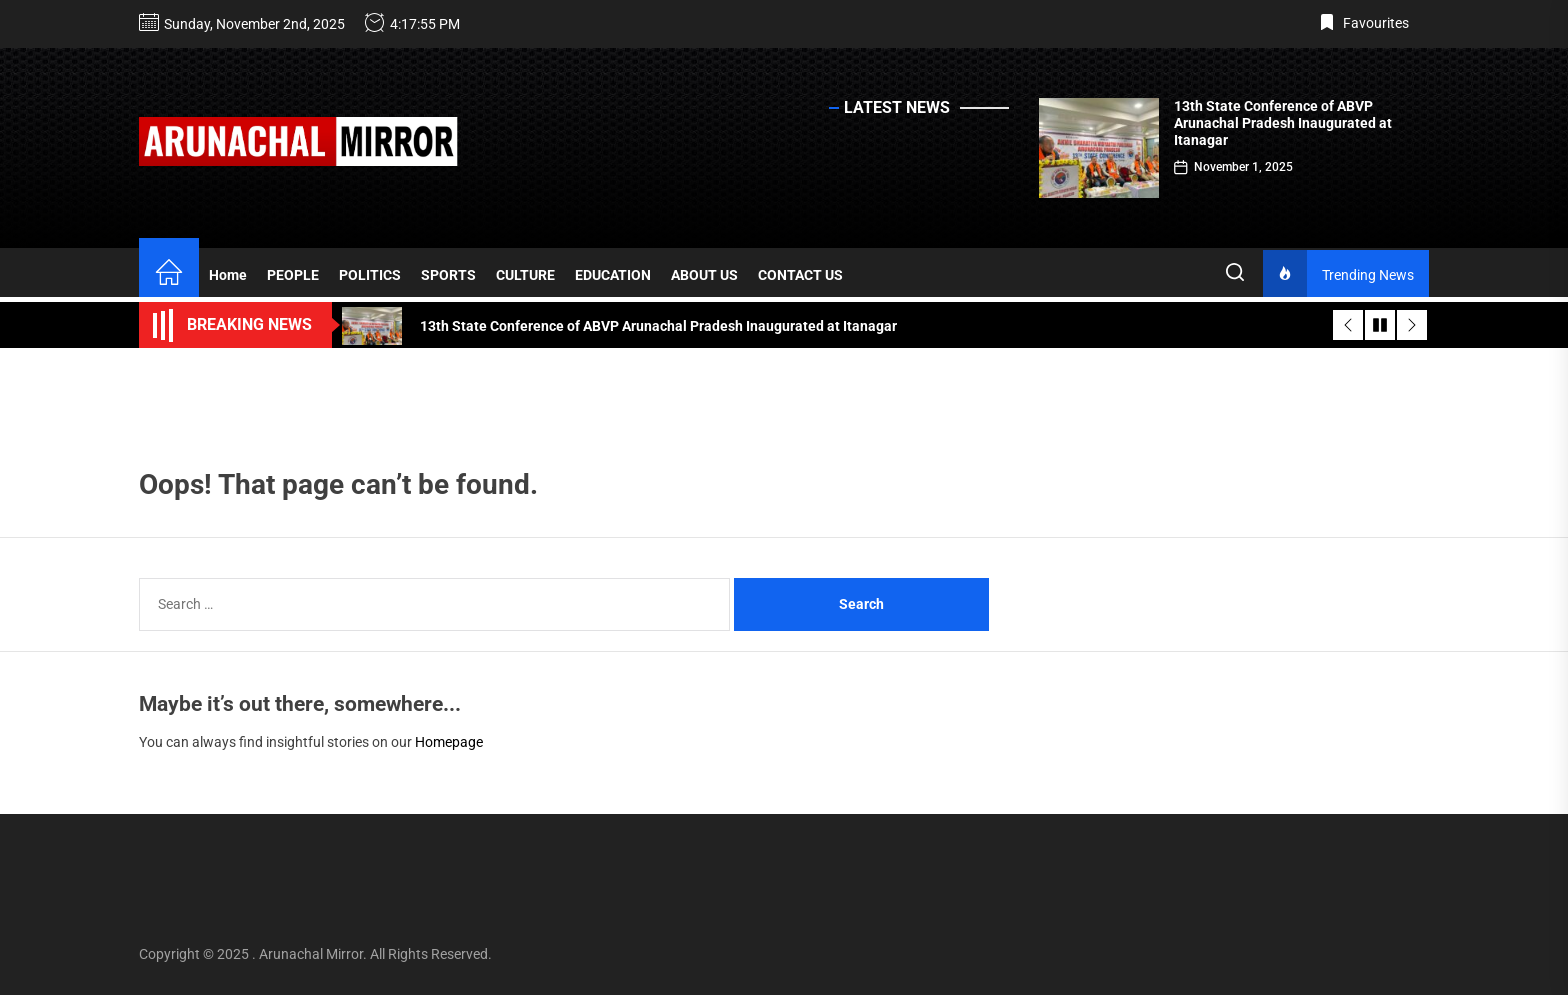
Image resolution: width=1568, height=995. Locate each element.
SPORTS (448, 275)
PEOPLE (293, 275)
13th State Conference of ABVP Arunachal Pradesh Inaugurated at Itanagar (1283, 123)
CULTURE (525, 275)
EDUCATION (613, 275)
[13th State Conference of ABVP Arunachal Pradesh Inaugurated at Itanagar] (1099, 148)
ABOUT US (704, 275)
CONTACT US (800, 275)
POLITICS (370, 275)
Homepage (449, 742)
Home (228, 275)
